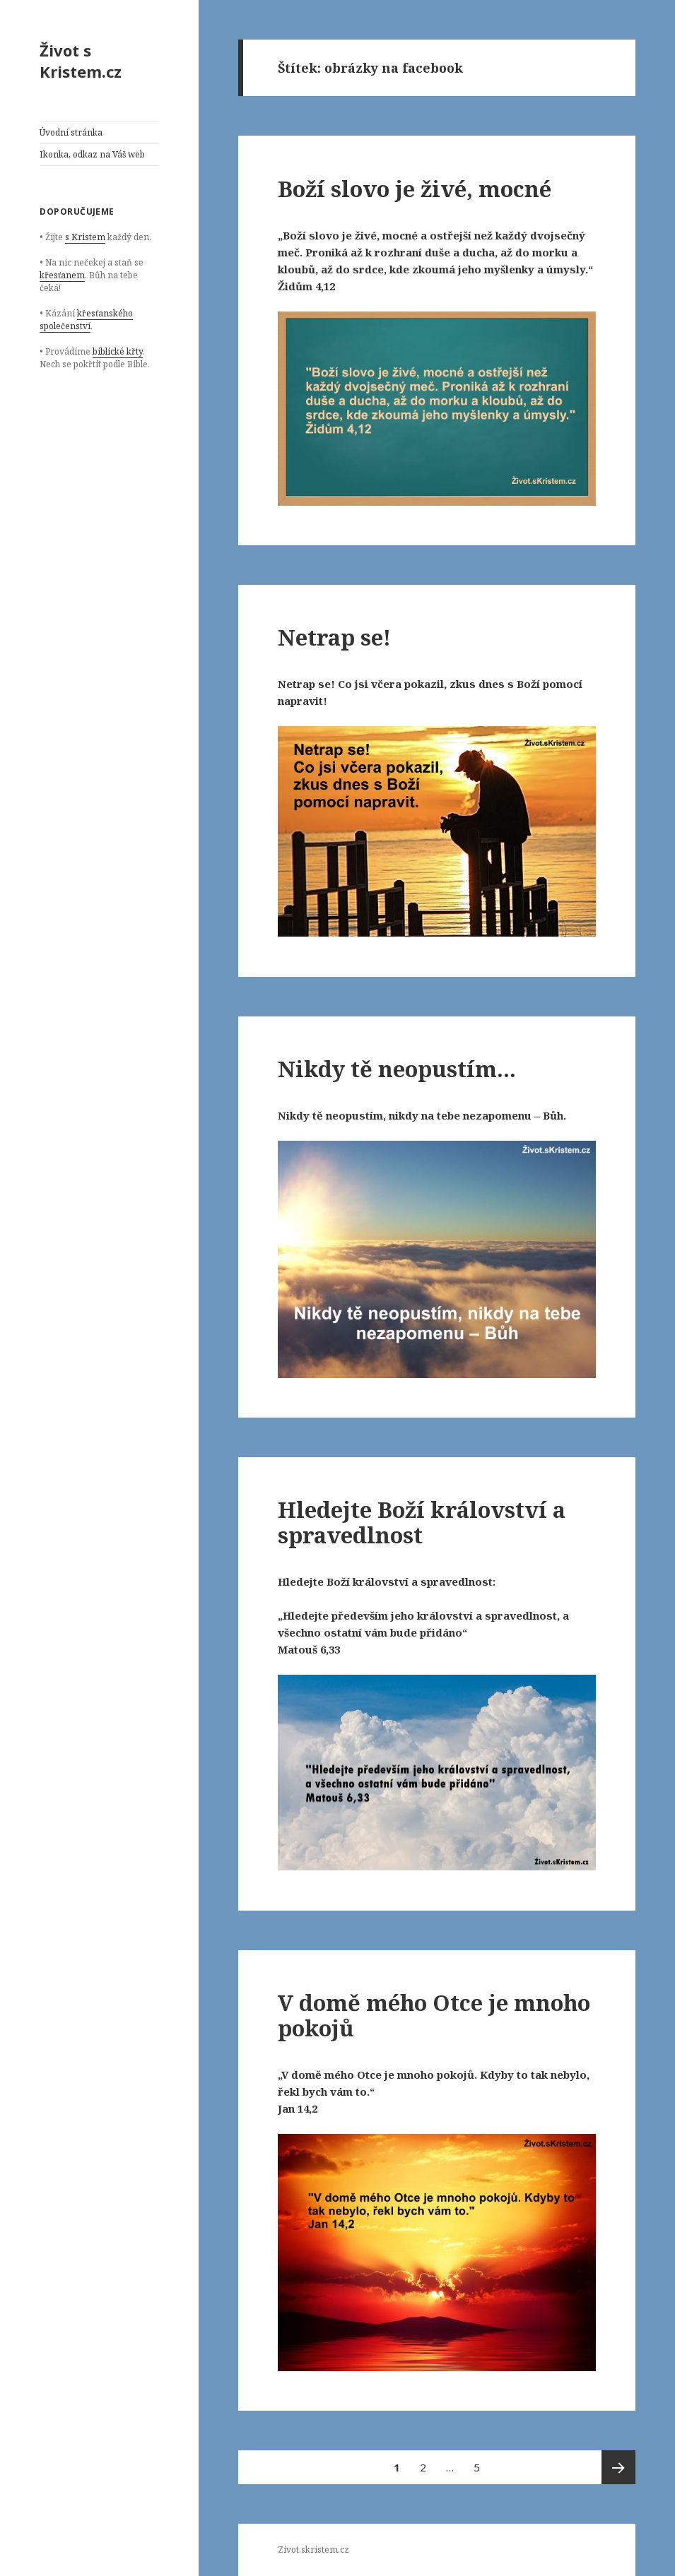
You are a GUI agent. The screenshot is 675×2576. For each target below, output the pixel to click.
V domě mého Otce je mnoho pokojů (434, 2015)
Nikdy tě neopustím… (397, 1069)
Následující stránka (618, 2467)
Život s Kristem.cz (81, 61)
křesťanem (62, 275)
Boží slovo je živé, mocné (414, 188)
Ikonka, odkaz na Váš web (92, 154)
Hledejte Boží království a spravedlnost (421, 1522)
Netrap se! (334, 637)
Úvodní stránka (71, 132)
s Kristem (85, 237)
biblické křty (118, 351)
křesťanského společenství (86, 319)
